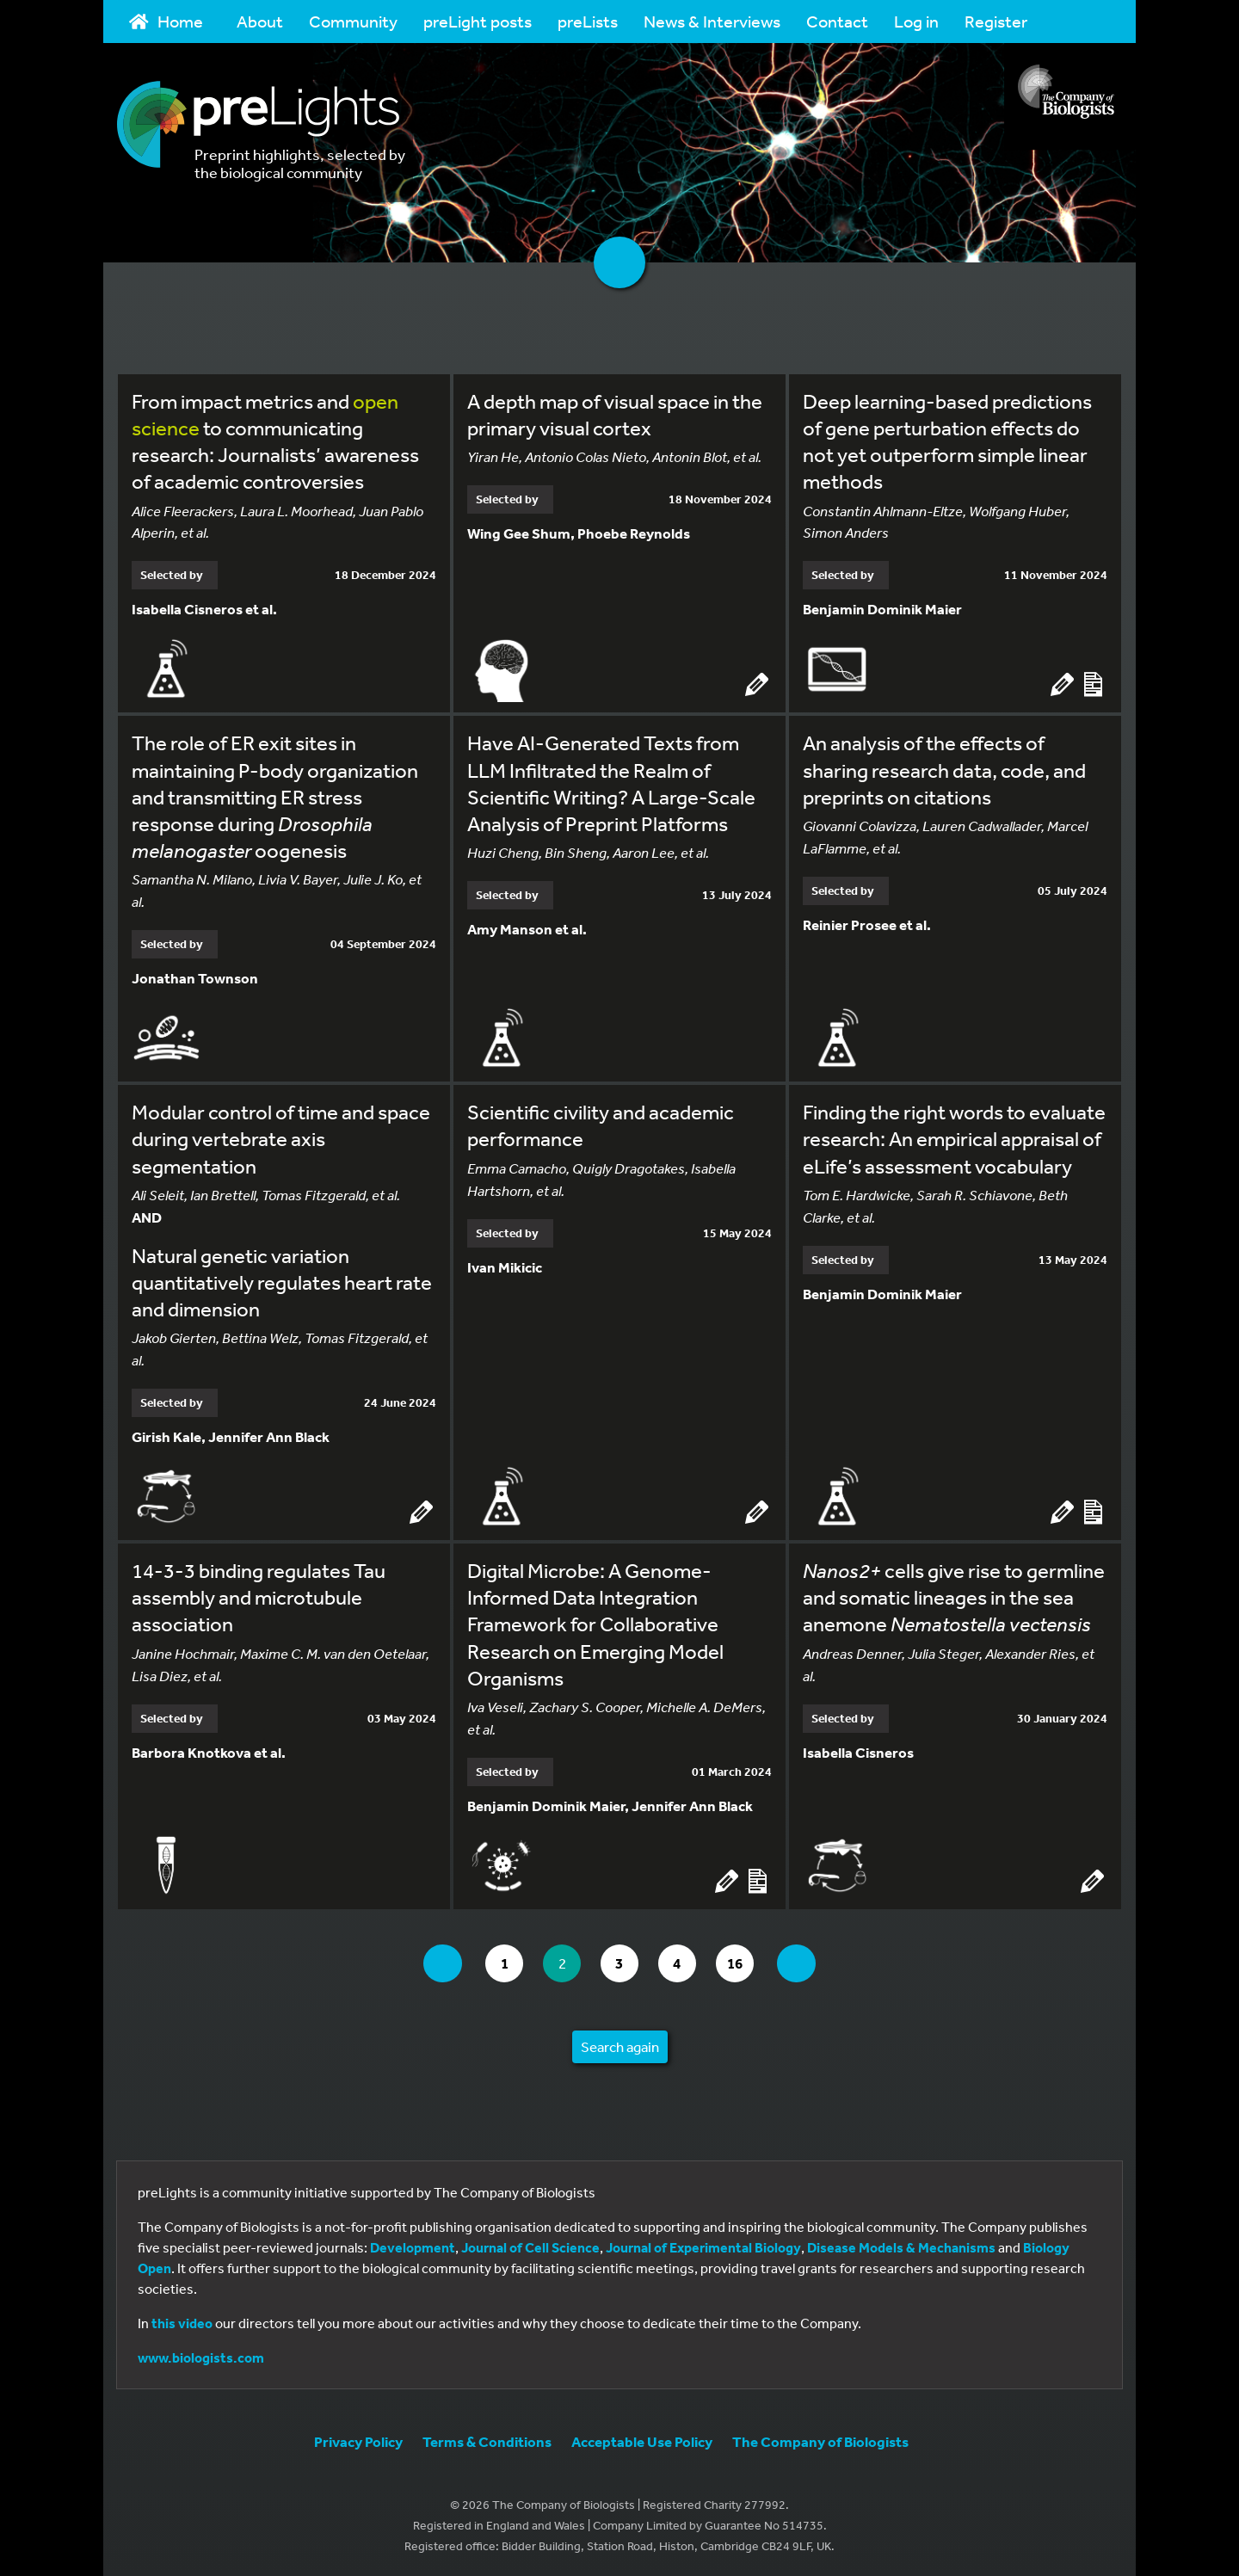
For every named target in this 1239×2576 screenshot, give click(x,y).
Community (353, 21)
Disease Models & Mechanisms (901, 2246)
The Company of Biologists (820, 2440)
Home (166, 21)
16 (744, 1961)
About (260, 21)
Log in (916, 21)
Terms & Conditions (487, 2440)
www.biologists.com (201, 2356)
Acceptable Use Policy (641, 2440)
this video (182, 2322)
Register (996, 21)
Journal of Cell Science (530, 2246)
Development (412, 2246)
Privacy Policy (358, 2440)
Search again (620, 2045)
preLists (588, 21)
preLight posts (477, 21)
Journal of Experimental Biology (703, 2246)
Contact (837, 21)
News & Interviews (712, 21)
